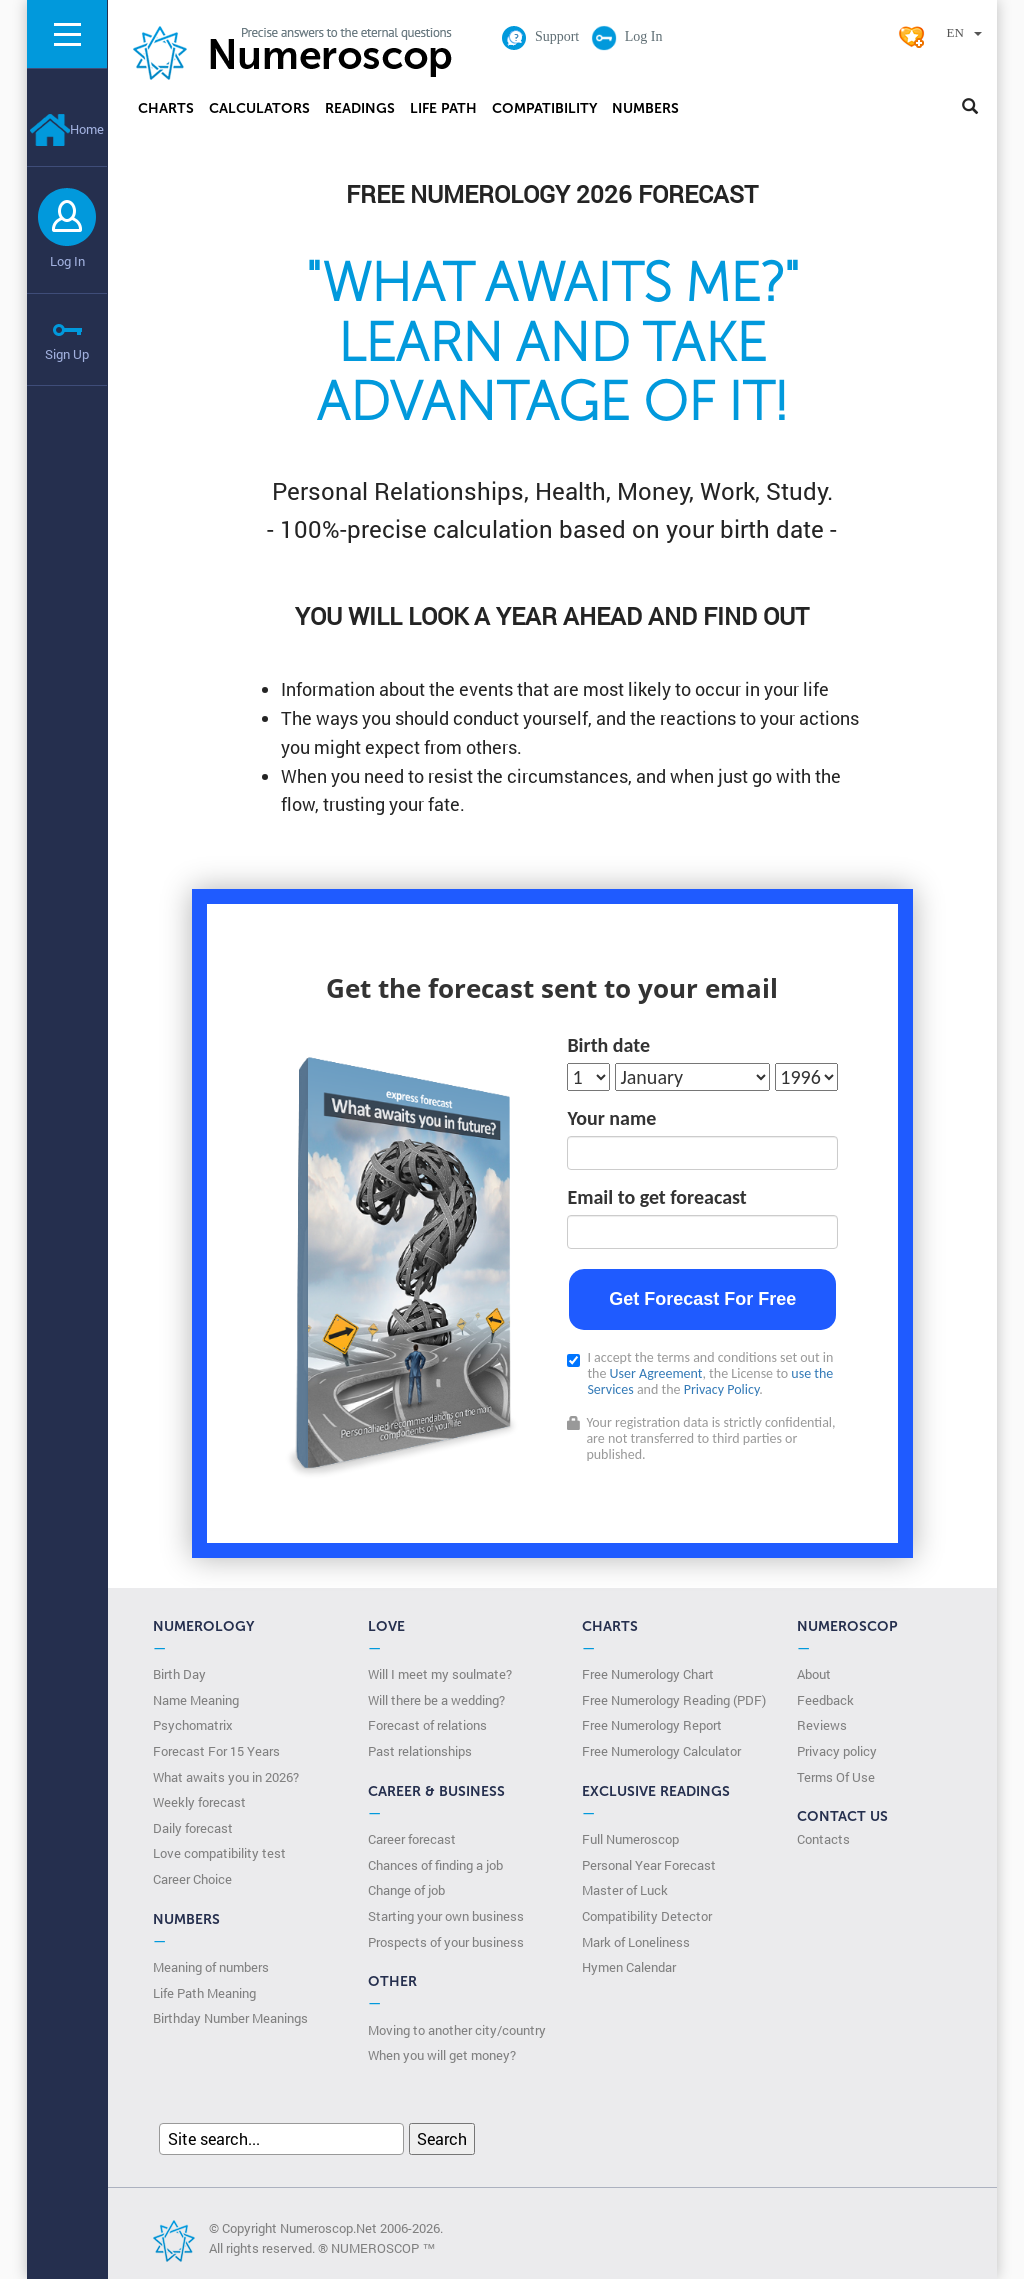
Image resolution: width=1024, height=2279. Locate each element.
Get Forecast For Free (702, 1299)
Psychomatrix (193, 1725)
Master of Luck (625, 1890)
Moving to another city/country (457, 2030)
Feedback (825, 1700)
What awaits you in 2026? (226, 1777)
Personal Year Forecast (649, 1865)
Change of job (406, 1890)
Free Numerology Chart (648, 1674)
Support (540, 36)
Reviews (822, 1725)
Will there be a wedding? (436, 1700)
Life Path (443, 108)
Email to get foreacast (656, 1197)
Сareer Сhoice (192, 1879)
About (814, 1674)
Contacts (823, 1839)
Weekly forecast (199, 1802)
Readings (360, 108)
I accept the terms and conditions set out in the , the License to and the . (700, 1374)
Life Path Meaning (204, 1993)
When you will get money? (442, 2055)
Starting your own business (446, 1916)
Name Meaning (196, 1700)
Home (67, 129)
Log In (67, 261)
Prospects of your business (446, 1942)
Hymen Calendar (629, 1967)
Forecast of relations (427, 1725)
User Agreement (656, 1373)
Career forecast (412, 1839)
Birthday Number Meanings (230, 2018)
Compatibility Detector (647, 1916)
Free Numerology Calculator (661, 1751)
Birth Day (179, 1674)
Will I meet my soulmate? (440, 1674)
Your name (611, 1118)
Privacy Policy (722, 1389)
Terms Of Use (836, 1777)
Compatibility (544, 108)
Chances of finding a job (435, 1865)
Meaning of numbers (211, 1967)
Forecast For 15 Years (216, 1751)
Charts (166, 108)
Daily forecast (193, 1828)
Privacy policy (837, 1751)
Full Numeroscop (630, 1839)
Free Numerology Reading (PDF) (674, 1700)
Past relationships (420, 1751)
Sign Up (67, 354)
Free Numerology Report (652, 1725)
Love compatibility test (219, 1853)
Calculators (259, 108)
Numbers (645, 108)
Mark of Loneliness (636, 1942)
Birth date (608, 1045)
